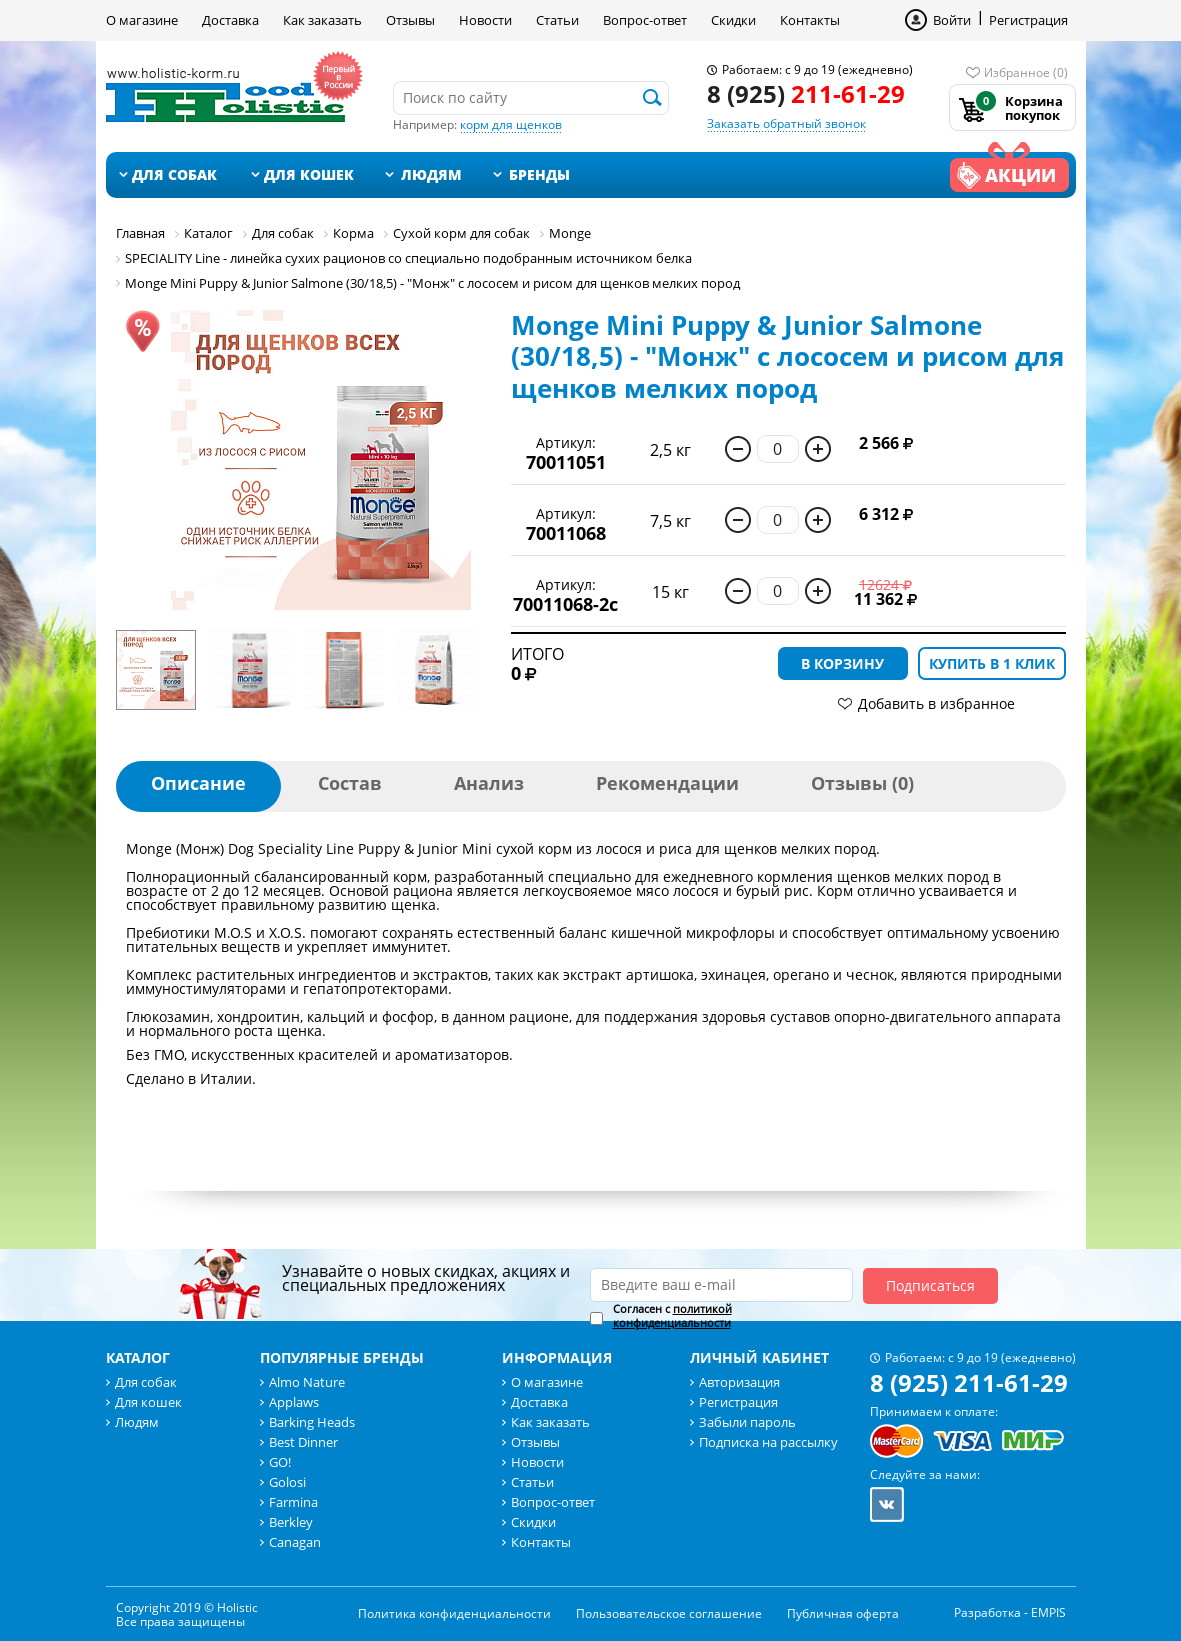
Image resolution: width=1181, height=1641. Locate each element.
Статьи (557, 20)
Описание (198, 783)
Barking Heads (312, 1422)
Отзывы (410, 20)
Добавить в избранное (936, 703)
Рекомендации (667, 783)
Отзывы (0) (862, 783)
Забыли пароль (747, 1422)
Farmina (293, 1502)
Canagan (295, 1542)
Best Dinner (303, 1442)
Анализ (489, 783)
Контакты (810, 20)
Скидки (733, 20)
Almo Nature (307, 1382)
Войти (952, 20)
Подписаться (930, 1285)
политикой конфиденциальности (672, 1315)
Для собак (174, 174)
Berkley (291, 1522)
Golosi (287, 1482)
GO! (280, 1462)
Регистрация (1028, 20)
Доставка (230, 20)
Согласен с (672, 1316)
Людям (431, 174)
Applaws (294, 1402)
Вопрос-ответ (645, 20)
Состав (350, 783)
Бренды (539, 174)
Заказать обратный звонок (786, 123)
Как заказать (322, 20)
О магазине (142, 20)
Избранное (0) (1026, 72)
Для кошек (309, 174)
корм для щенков (511, 124)
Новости (485, 20)
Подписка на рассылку (768, 1442)
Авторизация (739, 1382)
